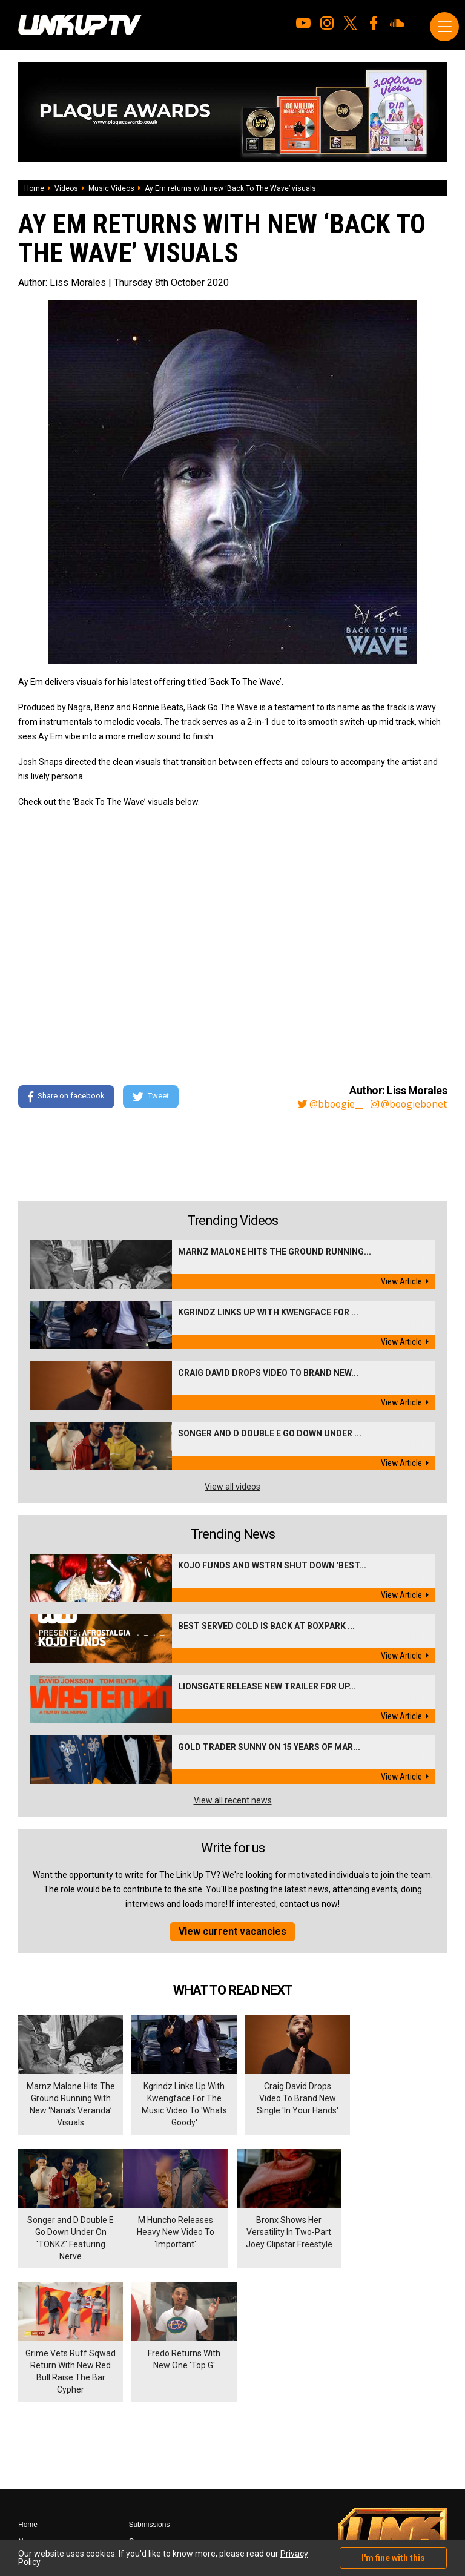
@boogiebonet (408, 1104)
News (27, 2403)
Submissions (149, 2386)
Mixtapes (32, 2420)
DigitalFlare (156, 2500)
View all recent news (233, 1800)
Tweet (151, 1096)
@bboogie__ (328, 1104)
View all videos (232, 1486)
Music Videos (111, 188)
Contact (140, 2420)
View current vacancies (232, 1931)
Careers (141, 2403)
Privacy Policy (151, 2437)
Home (34, 188)
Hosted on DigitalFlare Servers (63, 2511)
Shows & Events (44, 2471)
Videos (66, 188)
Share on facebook (66, 1096)
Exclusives (35, 2454)
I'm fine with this (393, 2558)
